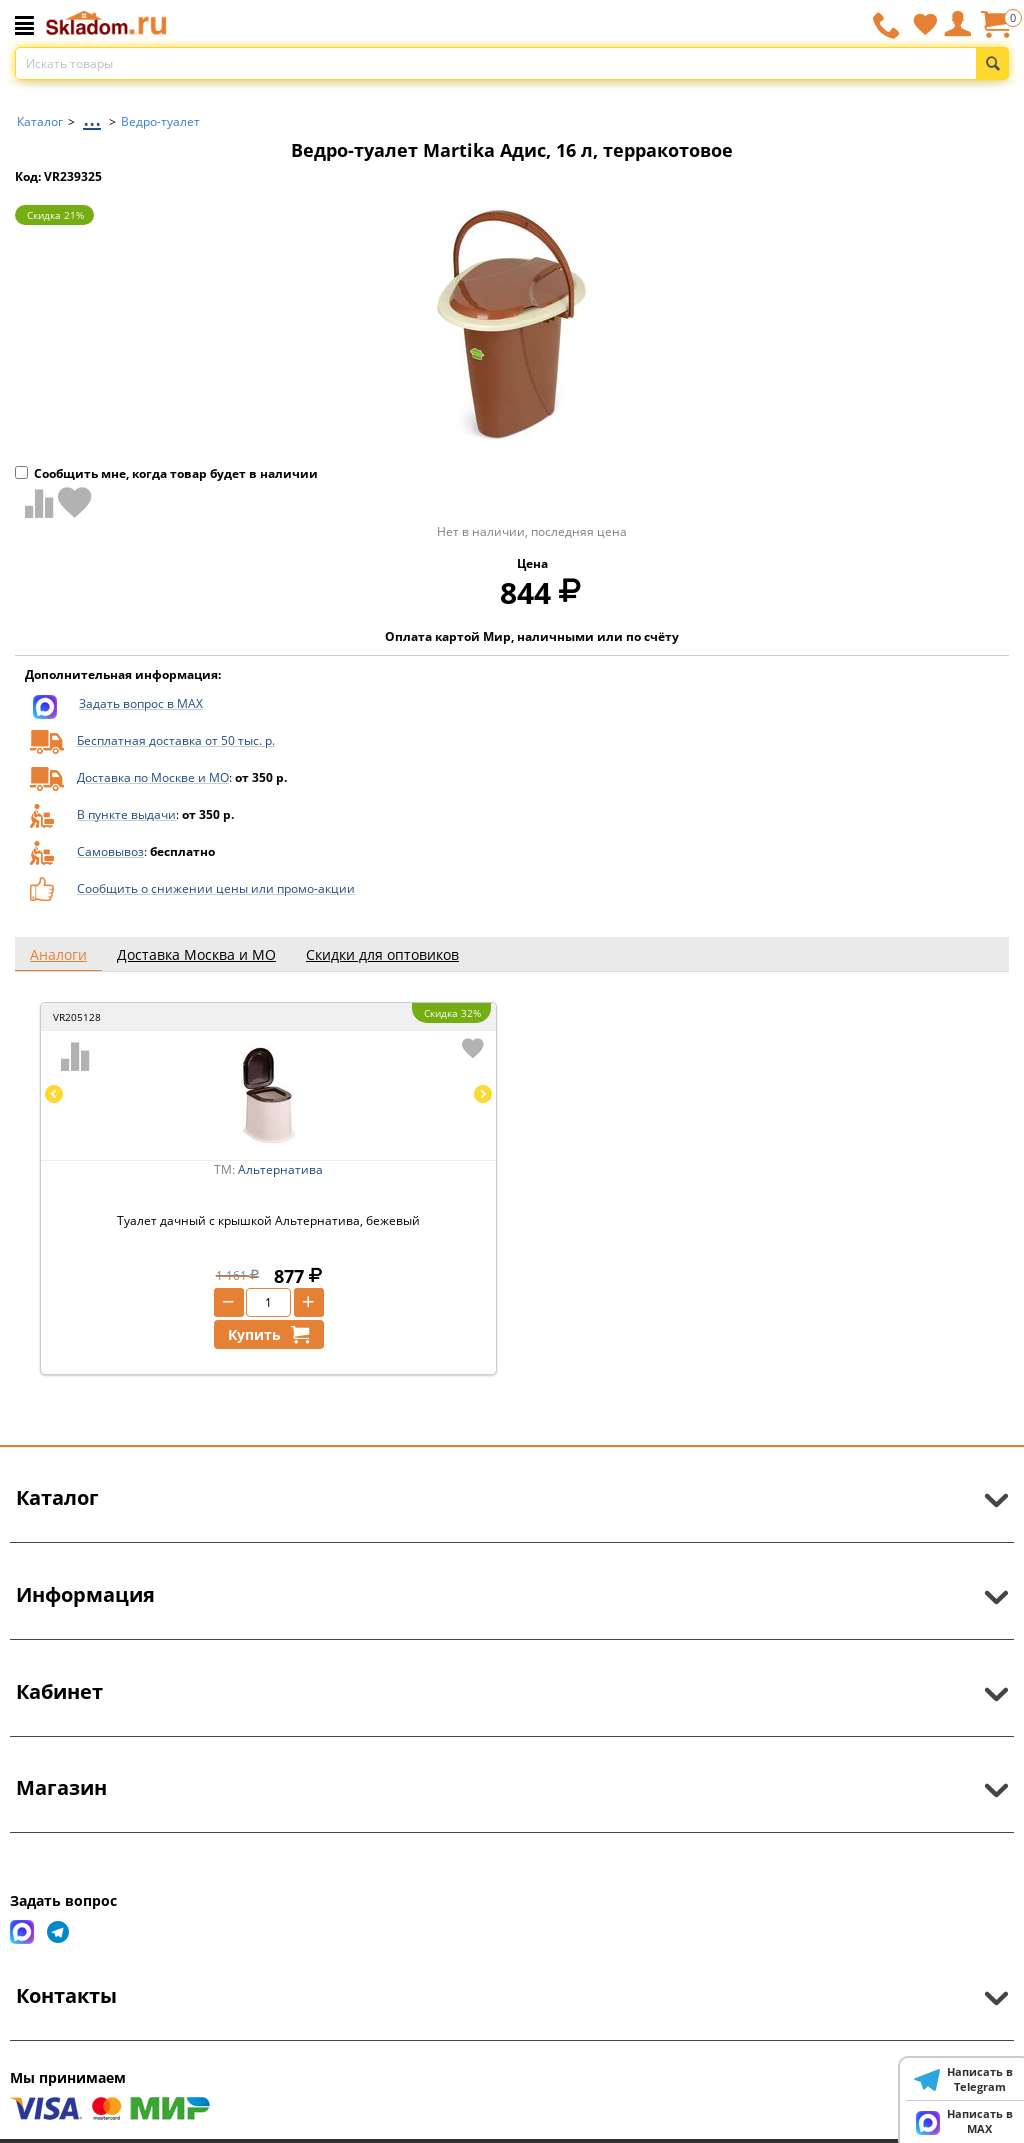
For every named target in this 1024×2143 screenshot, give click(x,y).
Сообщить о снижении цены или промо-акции (216, 888)
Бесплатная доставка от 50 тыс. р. (176, 740)
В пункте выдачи (126, 814)
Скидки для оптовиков (382, 954)
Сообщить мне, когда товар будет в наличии (166, 473)
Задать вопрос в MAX (141, 703)
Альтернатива (280, 1169)
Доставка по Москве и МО (153, 777)
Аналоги (58, 954)
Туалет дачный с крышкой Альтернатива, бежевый (268, 1220)
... (92, 116)
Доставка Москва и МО (196, 954)
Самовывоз (110, 851)
